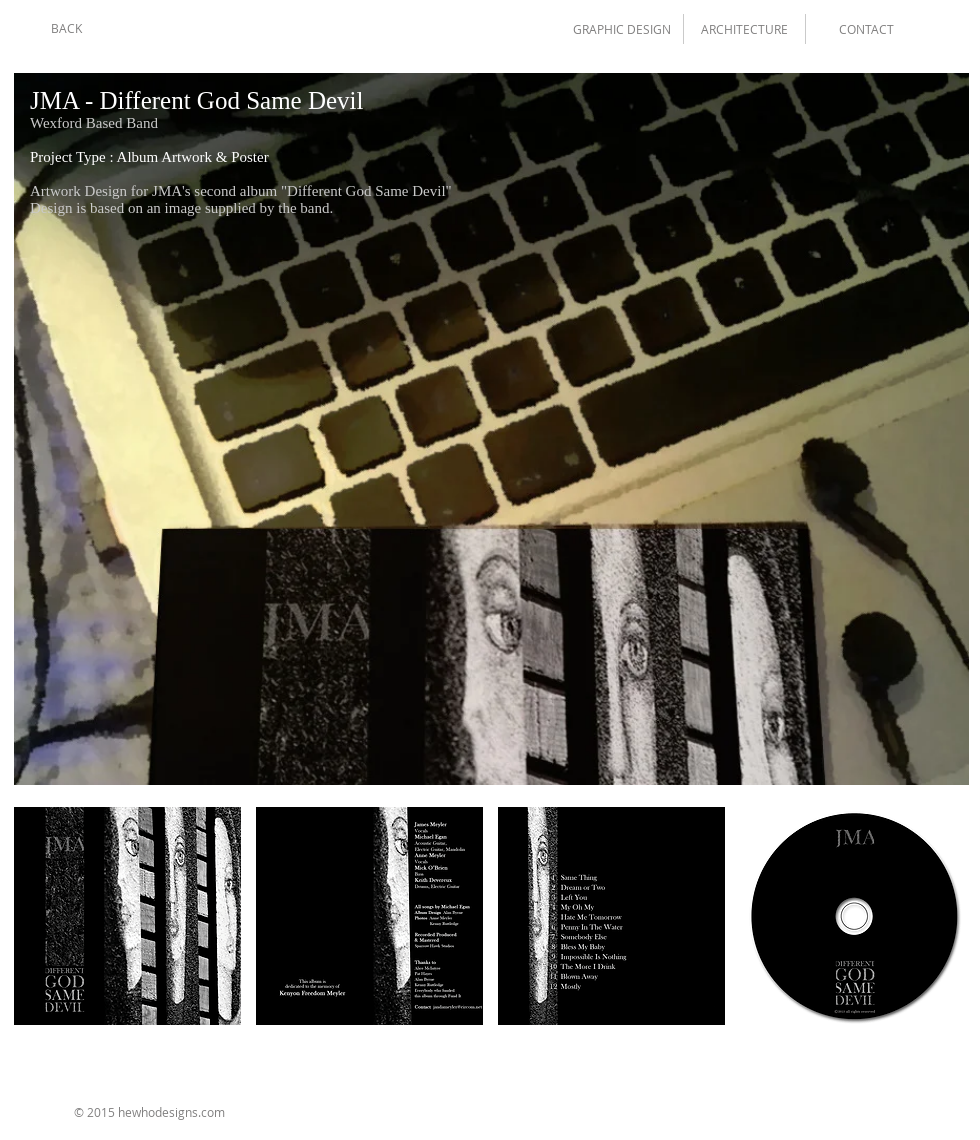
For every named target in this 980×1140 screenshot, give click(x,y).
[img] (127, 916)
